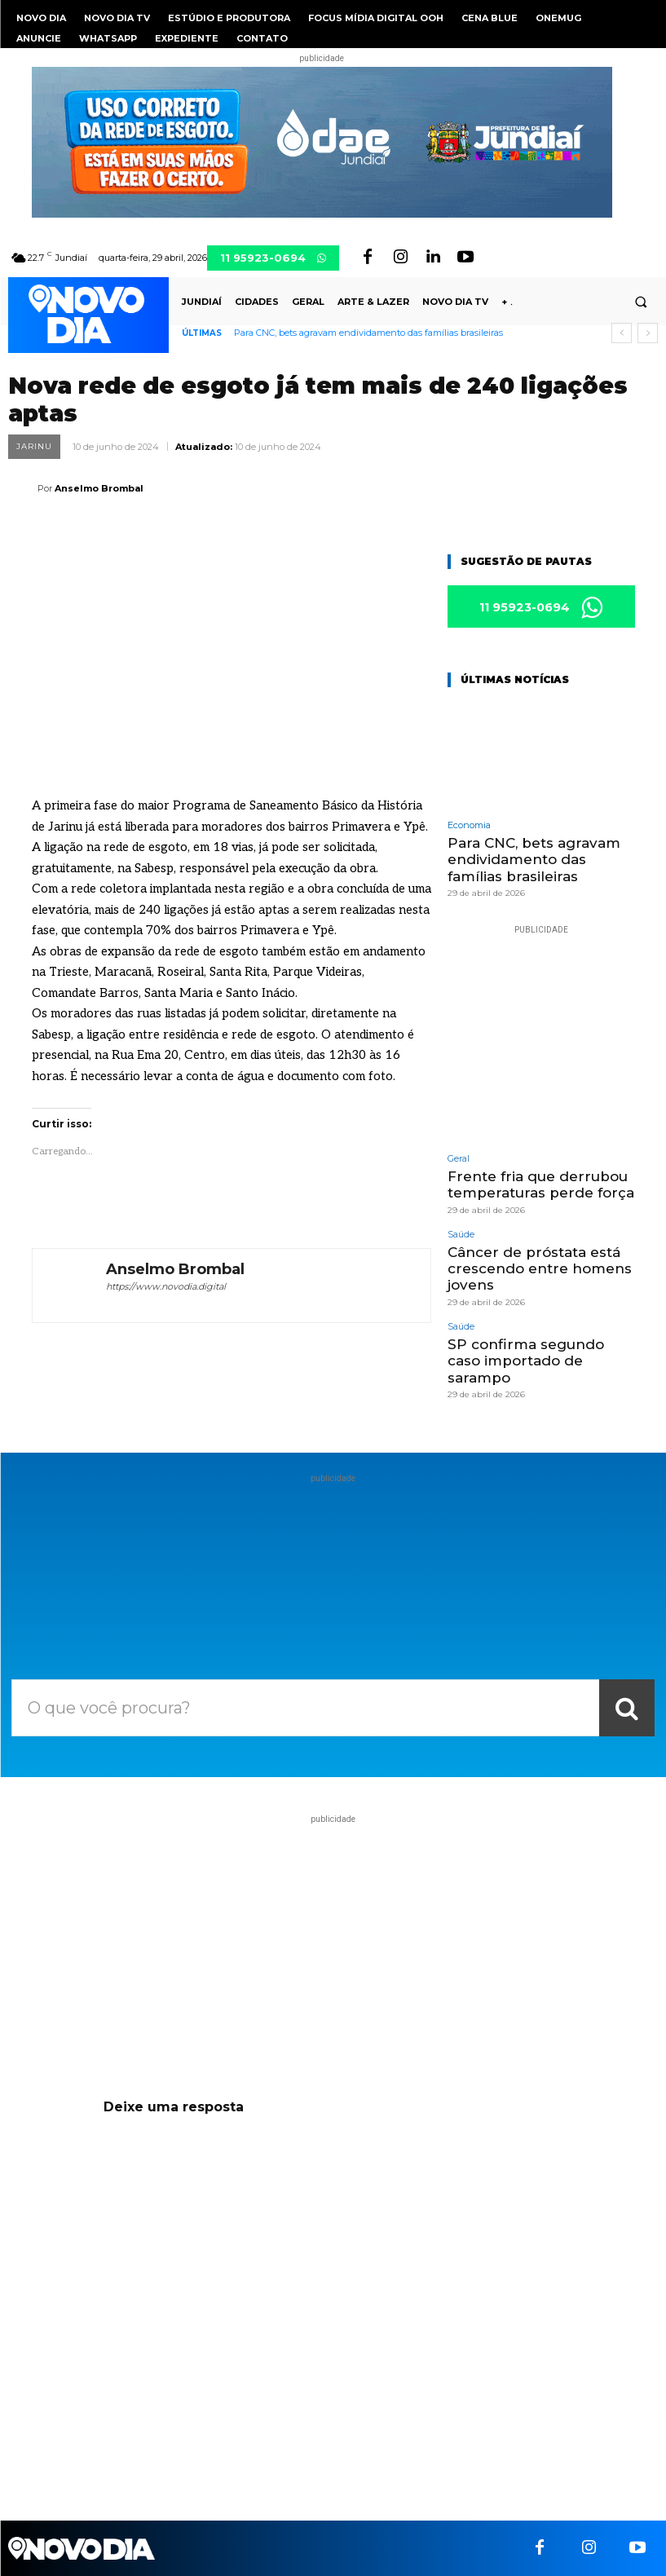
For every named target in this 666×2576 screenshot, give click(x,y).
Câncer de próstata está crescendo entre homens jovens (540, 1269)
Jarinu (34, 446)
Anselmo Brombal (99, 488)
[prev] (621, 333)
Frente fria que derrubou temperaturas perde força (541, 1184)
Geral (459, 1158)
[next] (647, 333)
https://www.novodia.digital (166, 1286)
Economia (469, 825)
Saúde (461, 1234)
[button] (641, 302)
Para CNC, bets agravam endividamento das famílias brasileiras (368, 332)
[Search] (627, 1707)
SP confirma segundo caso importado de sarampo (526, 1361)
